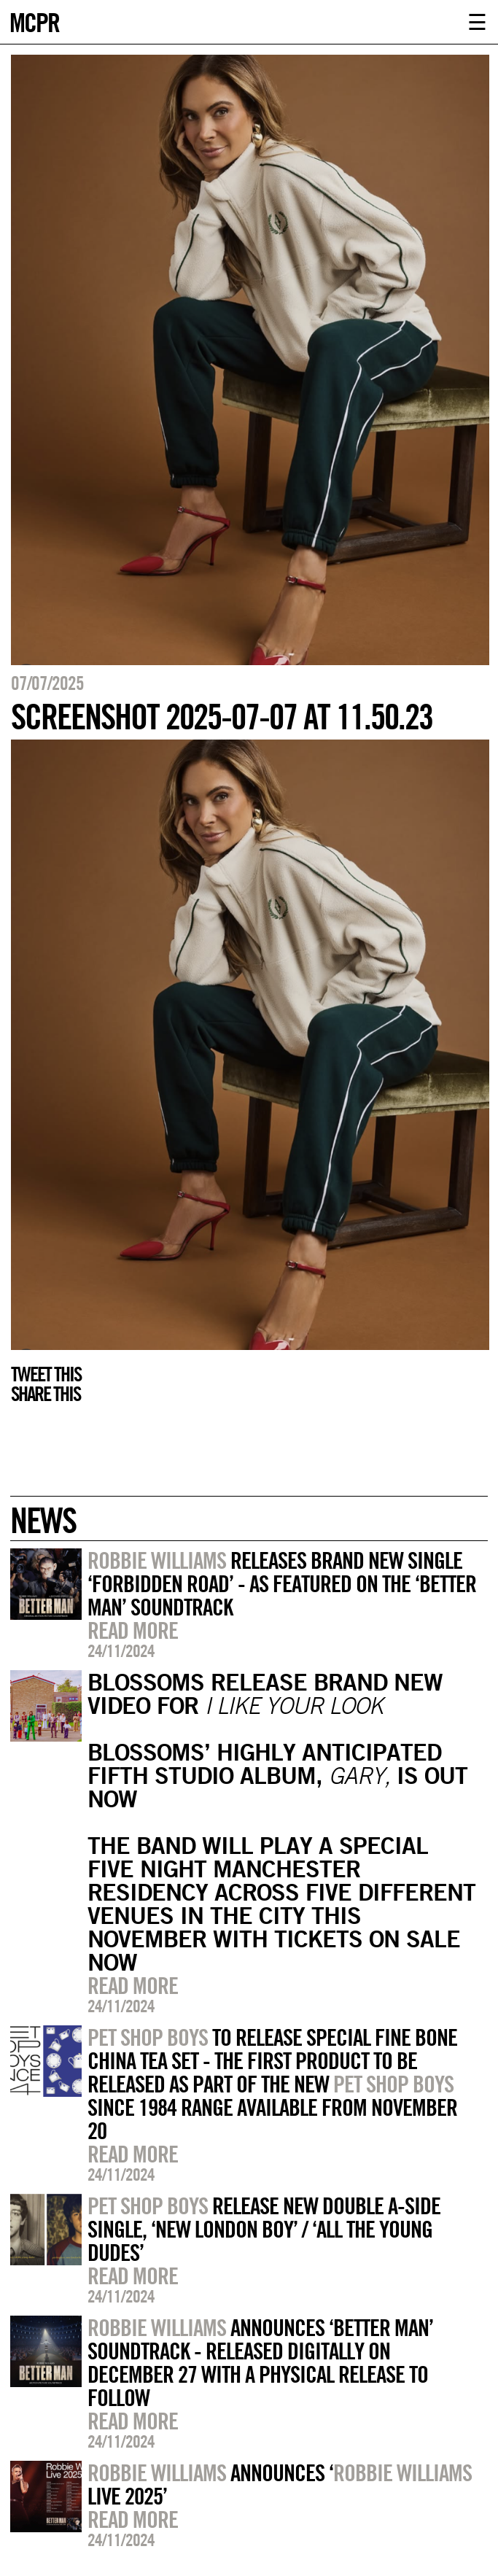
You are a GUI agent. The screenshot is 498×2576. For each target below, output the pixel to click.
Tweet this (46, 1374)
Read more (132, 1630)
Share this (45, 1393)
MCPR (34, 21)
